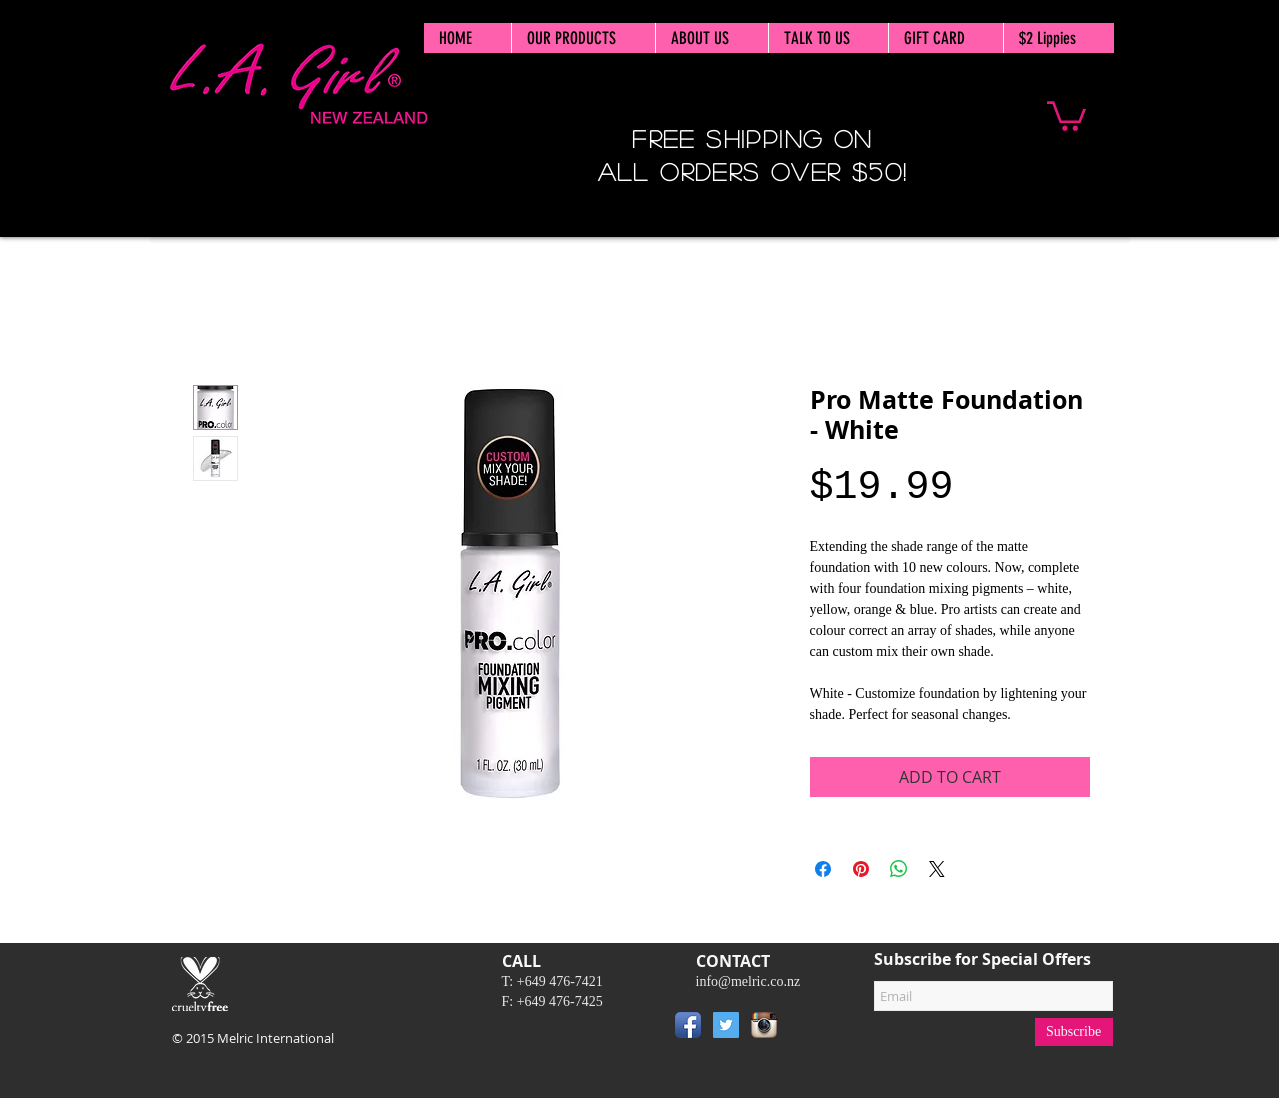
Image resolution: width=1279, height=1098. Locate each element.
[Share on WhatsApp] (899, 869)
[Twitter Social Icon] (726, 1025)
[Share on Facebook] (823, 869)
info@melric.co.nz (748, 981)
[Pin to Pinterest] (813, 1029)
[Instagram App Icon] (764, 1025)
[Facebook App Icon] (688, 1025)
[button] (1066, 114)
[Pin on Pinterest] (861, 869)
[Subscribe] (1074, 1032)
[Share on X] (937, 869)
